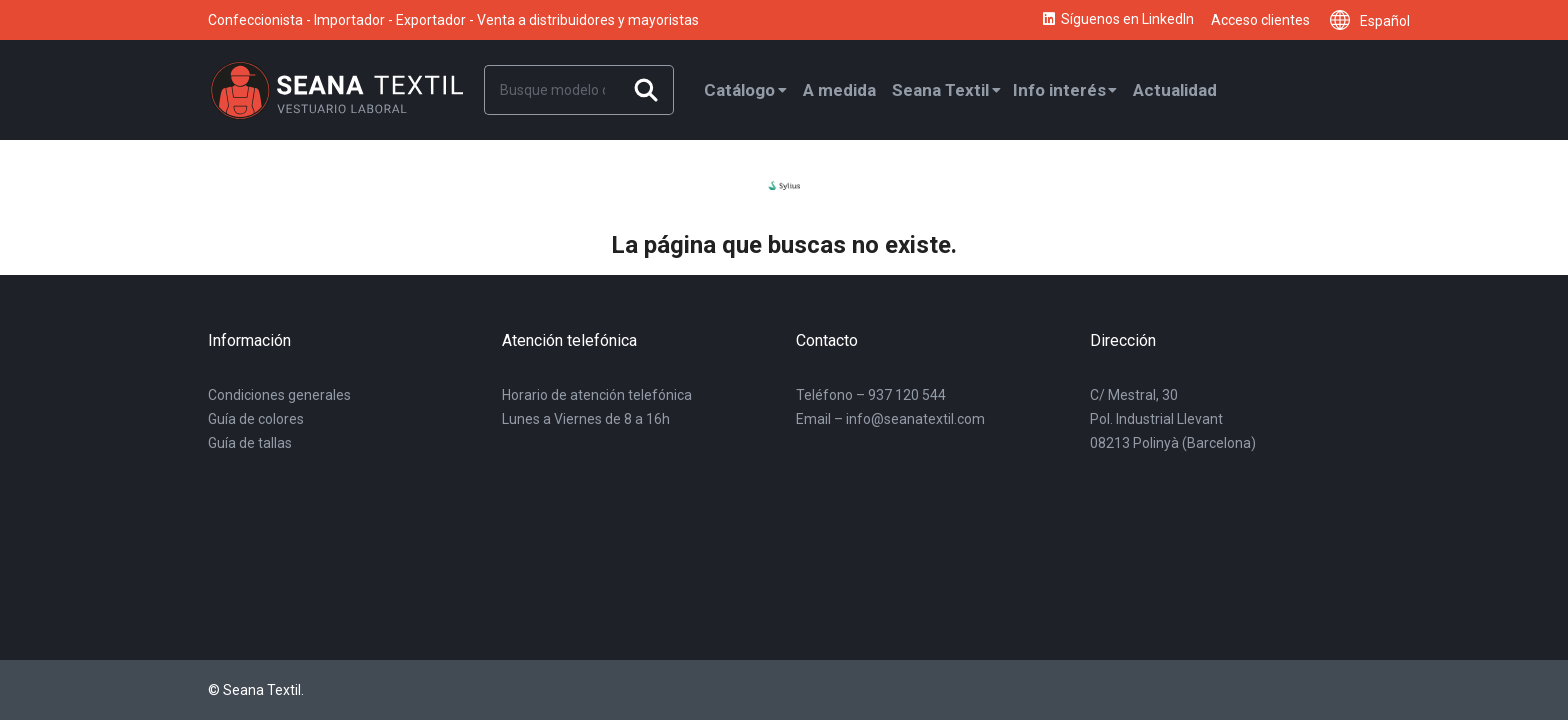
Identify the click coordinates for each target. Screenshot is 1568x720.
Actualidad (1175, 90)
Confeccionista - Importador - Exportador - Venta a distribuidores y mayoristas (453, 20)
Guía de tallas (250, 443)
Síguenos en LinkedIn (1117, 20)
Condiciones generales (279, 395)
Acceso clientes (1260, 20)
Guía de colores (256, 419)
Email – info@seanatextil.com (890, 419)
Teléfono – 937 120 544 (871, 395)
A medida (839, 90)
